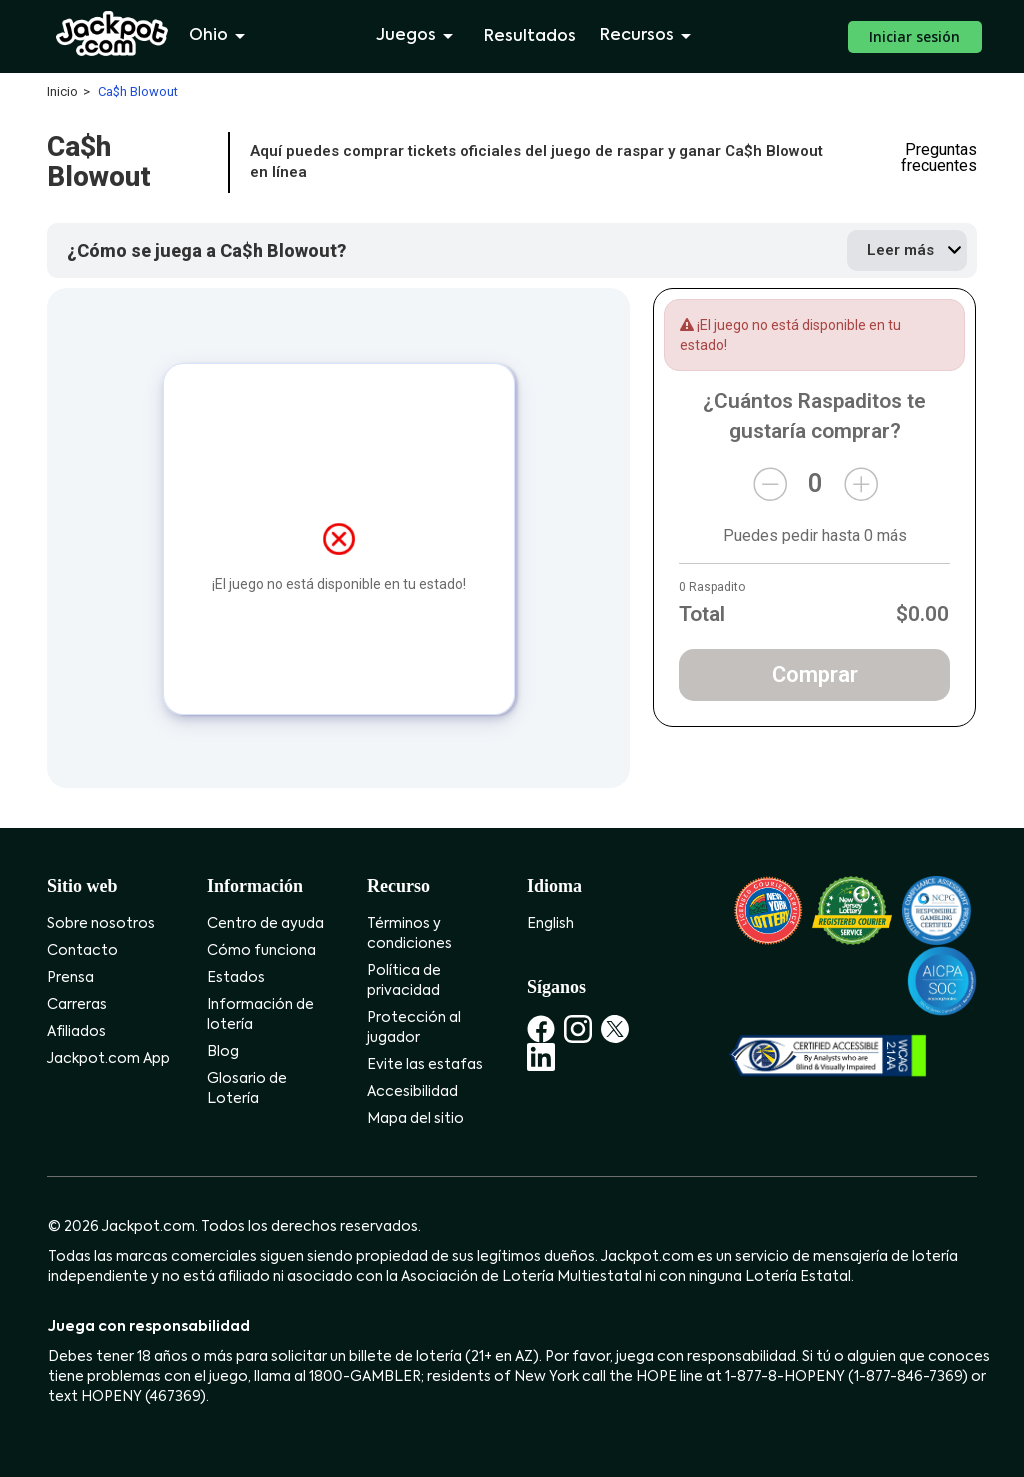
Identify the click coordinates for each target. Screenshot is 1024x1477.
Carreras (77, 1005)
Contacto (82, 951)
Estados (236, 978)
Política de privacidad (404, 981)
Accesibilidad (412, 1092)
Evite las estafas (425, 1065)
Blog (223, 1052)
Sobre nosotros (101, 924)
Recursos (649, 36)
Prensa (70, 978)
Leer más (900, 250)
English (550, 924)
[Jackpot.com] (112, 34)
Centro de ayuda (265, 924)
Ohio (220, 36)
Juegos (418, 36)
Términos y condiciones (409, 934)
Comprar (815, 674)
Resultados (530, 37)
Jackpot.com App (108, 1059)
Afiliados (76, 1032)
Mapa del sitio (415, 1119)
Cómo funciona (261, 951)
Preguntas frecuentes (939, 158)
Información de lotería (260, 1015)
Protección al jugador (414, 1028)
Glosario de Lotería (247, 1089)
